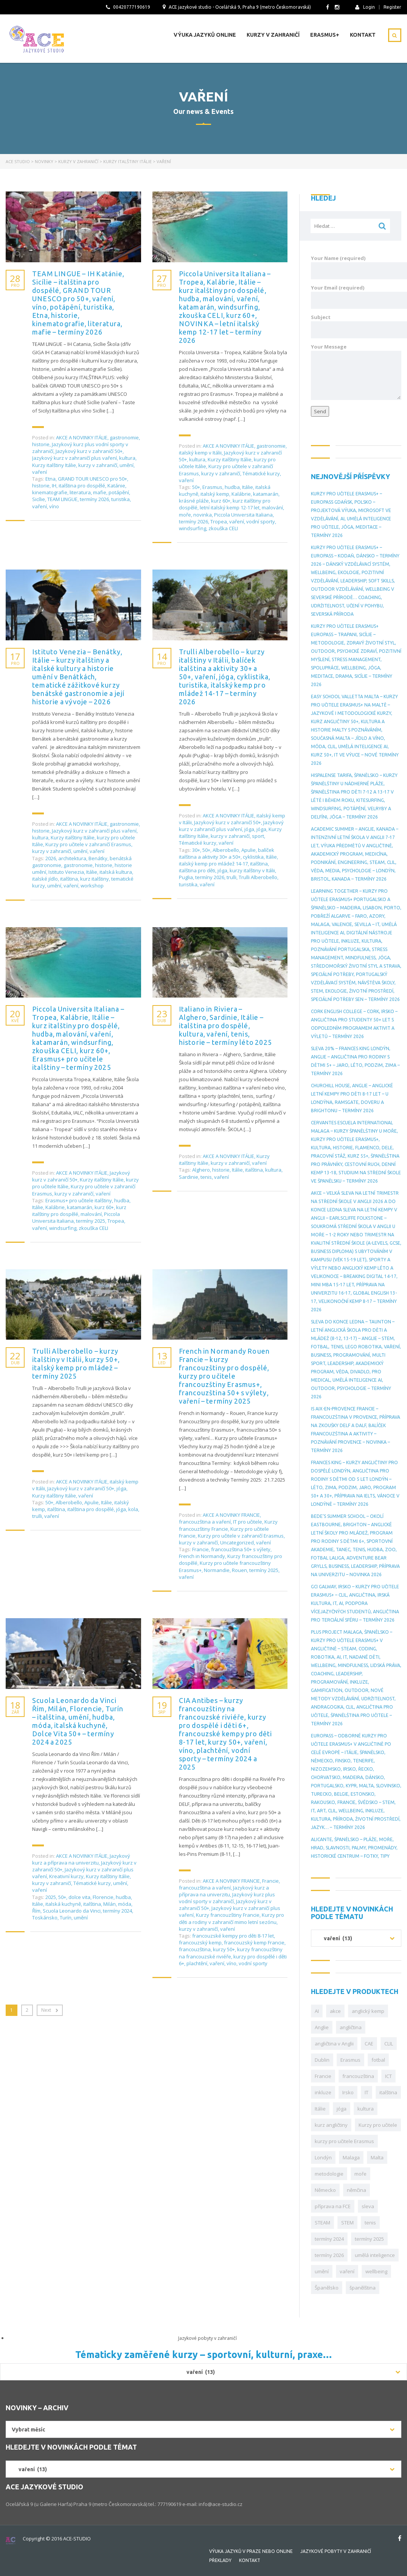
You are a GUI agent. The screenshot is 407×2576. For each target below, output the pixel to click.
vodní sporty (260, 521)
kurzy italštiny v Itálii (252, 870)
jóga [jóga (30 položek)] (341, 2108)
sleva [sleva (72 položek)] (368, 2206)
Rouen (239, 1570)
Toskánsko (44, 1917)
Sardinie (188, 1177)
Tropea (218, 521)
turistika (120, 499)
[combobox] (356, 1938)
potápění (119, 492)
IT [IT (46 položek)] (366, 2092)
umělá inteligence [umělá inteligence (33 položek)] (375, 2255)
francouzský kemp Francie (254, 1942)
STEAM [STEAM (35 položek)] (322, 2222)
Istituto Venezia (66, 872)
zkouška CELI (223, 528)
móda (124, 1903)
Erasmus (212, 487)
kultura (127, 457)
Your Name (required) (356, 267)
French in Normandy (202, 1556)
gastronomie (124, 437)
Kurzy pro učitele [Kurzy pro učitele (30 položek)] (378, 2125)
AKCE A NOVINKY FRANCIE (231, 1514)
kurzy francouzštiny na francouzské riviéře (231, 1953)
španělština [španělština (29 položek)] (363, 2287)
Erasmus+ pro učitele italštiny (78, 1200)
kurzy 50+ (224, 1949)
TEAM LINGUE (62, 499)
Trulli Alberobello (258, 877)
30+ (196, 850)
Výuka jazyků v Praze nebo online (251, 2551)
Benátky (98, 858)
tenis (206, 1177)
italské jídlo (45, 878)
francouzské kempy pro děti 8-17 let (233, 1935)
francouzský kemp (200, 1942)
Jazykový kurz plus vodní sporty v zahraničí (227, 1898)
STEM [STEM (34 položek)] (347, 2222)
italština (69, 878)
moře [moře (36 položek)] (360, 2173)
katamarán (265, 493)
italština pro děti (197, 870)
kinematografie (49, 492)
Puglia (186, 877)
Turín (65, 1917)
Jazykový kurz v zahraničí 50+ (89, 451)
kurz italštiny (94, 878)
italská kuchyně (63, 1903)
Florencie (103, 1897)
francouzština (195, 1949)
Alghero (201, 1169)
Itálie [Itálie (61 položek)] (320, 2108)
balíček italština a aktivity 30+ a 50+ (226, 853)
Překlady (220, 2560)
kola (133, 1509)
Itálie (247, 487)
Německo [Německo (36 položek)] (325, 2190)
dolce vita (79, 1897)
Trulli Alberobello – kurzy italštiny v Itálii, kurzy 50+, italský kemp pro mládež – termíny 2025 (76, 1363)
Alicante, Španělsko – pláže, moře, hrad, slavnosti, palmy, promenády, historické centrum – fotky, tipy (354, 1847)
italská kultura (115, 872)
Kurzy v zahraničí (273, 35)
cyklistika (253, 856)
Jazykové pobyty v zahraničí (335, 2551)
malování (272, 507)
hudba (232, 487)
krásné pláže (194, 500)
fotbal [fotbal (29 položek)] (378, 2059)
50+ (196, 487)
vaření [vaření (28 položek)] (347, 2271)
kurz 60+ (220, 500)
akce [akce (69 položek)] (335, 2011)
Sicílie (38, 499)
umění (127, 465)
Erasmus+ (324, 35)
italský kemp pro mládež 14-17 (213, 863)
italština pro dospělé (82, 485)
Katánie (116, 485)
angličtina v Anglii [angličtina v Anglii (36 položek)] (334, 2043)
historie (41, 444)
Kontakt (363, 35)
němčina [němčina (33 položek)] (356, 2190)
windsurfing (192, 528)
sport (258, 836)
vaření (39, 472)
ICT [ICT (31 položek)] (388, 2076)
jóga (249, 829)
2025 (50, 1897)
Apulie (248, 850)
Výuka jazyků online (205, 35)
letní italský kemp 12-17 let (229, 507)
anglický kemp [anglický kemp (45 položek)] (368, 2011)
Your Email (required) (356, 296)
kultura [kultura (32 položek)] (365, 2108)
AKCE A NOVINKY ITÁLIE (81, 437)
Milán (109, 1903)
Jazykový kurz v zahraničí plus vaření (74, 457)
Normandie (217, 1570)
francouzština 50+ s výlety (240, 1549)
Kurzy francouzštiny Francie (227, 1914)
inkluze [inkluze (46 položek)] (323, 2092)
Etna (50, 478)
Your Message (356, 371)
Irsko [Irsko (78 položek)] (348, 2092)
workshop (92, 885)
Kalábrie (241, 493)
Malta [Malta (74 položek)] (377, 2157)
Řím (36, 1910)
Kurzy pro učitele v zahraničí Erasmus (88, 844)
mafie (99, 492)
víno (54, 506)
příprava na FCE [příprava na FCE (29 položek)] (333, 2206)
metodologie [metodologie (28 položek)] (329, 2173)
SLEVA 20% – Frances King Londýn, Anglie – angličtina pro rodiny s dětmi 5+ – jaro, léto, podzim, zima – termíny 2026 (355, 1061)
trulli (231, 877)
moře (185, 514)
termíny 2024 (117, 1910)
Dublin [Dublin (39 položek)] (322, 2059)
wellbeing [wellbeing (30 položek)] (376, 2271)
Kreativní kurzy (66, 1876)
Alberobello (226, 850)
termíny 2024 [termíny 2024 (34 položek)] (329, 2238)
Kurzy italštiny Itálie (54, 465)
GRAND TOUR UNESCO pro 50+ (92, 478)
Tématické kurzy (261, 473)
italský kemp (214, 493)
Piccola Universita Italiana (243, 514)
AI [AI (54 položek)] (317, 2011)
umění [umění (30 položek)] (322, 2271)
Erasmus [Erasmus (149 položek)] (350, 2059)
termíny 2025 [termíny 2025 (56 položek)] (369, 2238)
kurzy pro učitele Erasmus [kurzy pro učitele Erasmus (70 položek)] (344, 2141)
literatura (80, 492)
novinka (202, 514)
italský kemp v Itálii (200, 452)
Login (365, 7)
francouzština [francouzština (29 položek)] (358, 2076)
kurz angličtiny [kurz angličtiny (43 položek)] (331, 2125)
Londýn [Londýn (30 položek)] (323, 2157)
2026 (50, 858)
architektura (72, 858)
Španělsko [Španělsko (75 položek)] (327, 2287)
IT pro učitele (247, 1521)
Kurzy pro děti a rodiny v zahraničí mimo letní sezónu (231, 1918)
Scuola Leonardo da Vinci (72, 1910)
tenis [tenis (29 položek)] (370, 2222)
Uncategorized (237, 1542)
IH (54, 485)
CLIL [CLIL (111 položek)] (388, 2043)
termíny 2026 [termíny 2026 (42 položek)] (329, 2255)
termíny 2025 (90, 1220)
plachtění (196, 1963)
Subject (356, 326)
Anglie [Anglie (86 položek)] (322, 2027)
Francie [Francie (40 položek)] (323, 2076)
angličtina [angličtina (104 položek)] (351, 2027)
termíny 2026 (94, 499)
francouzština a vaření (205, 1521)
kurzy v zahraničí (97, 465)
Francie (200, 1549)
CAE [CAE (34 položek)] (369, 2043)
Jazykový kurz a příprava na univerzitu (81, 1859)
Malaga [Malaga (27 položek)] (351, 2157)
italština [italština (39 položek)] (388, 2092)
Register (392, 7)
